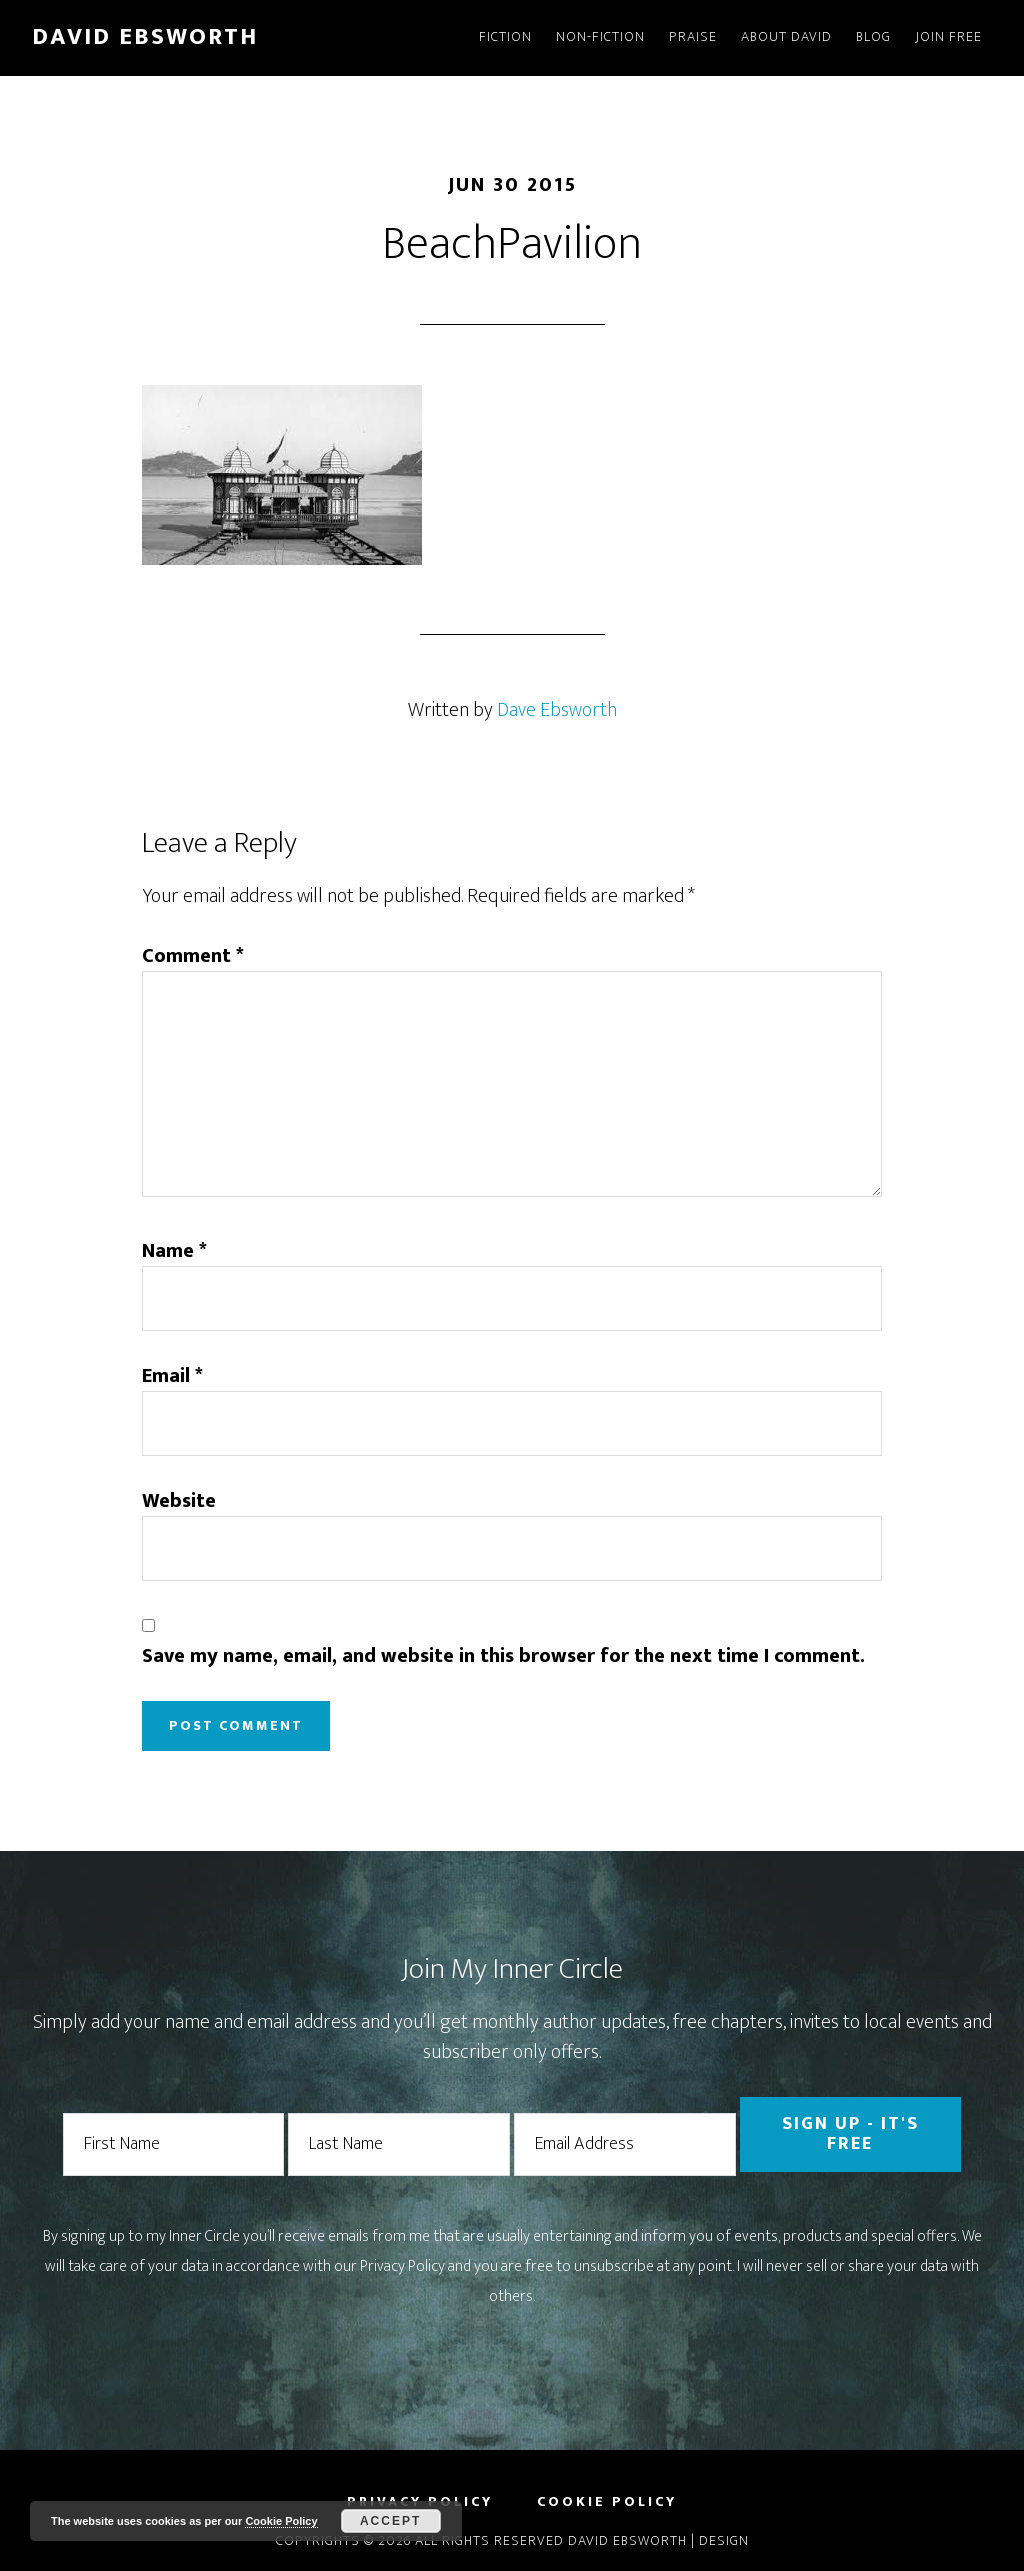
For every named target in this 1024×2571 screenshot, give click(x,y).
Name (174, 1251)
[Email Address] (625, 2144)
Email (172, 1376)
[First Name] (174, 2144)
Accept (390, 2521)
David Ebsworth (145, 37)
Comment (193, 956)
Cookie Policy (281, 2521)
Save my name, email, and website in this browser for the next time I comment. (503, 1656)
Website (179, 1501)
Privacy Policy (402, 2266)
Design (724, 2540)
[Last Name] (399, 2144)
